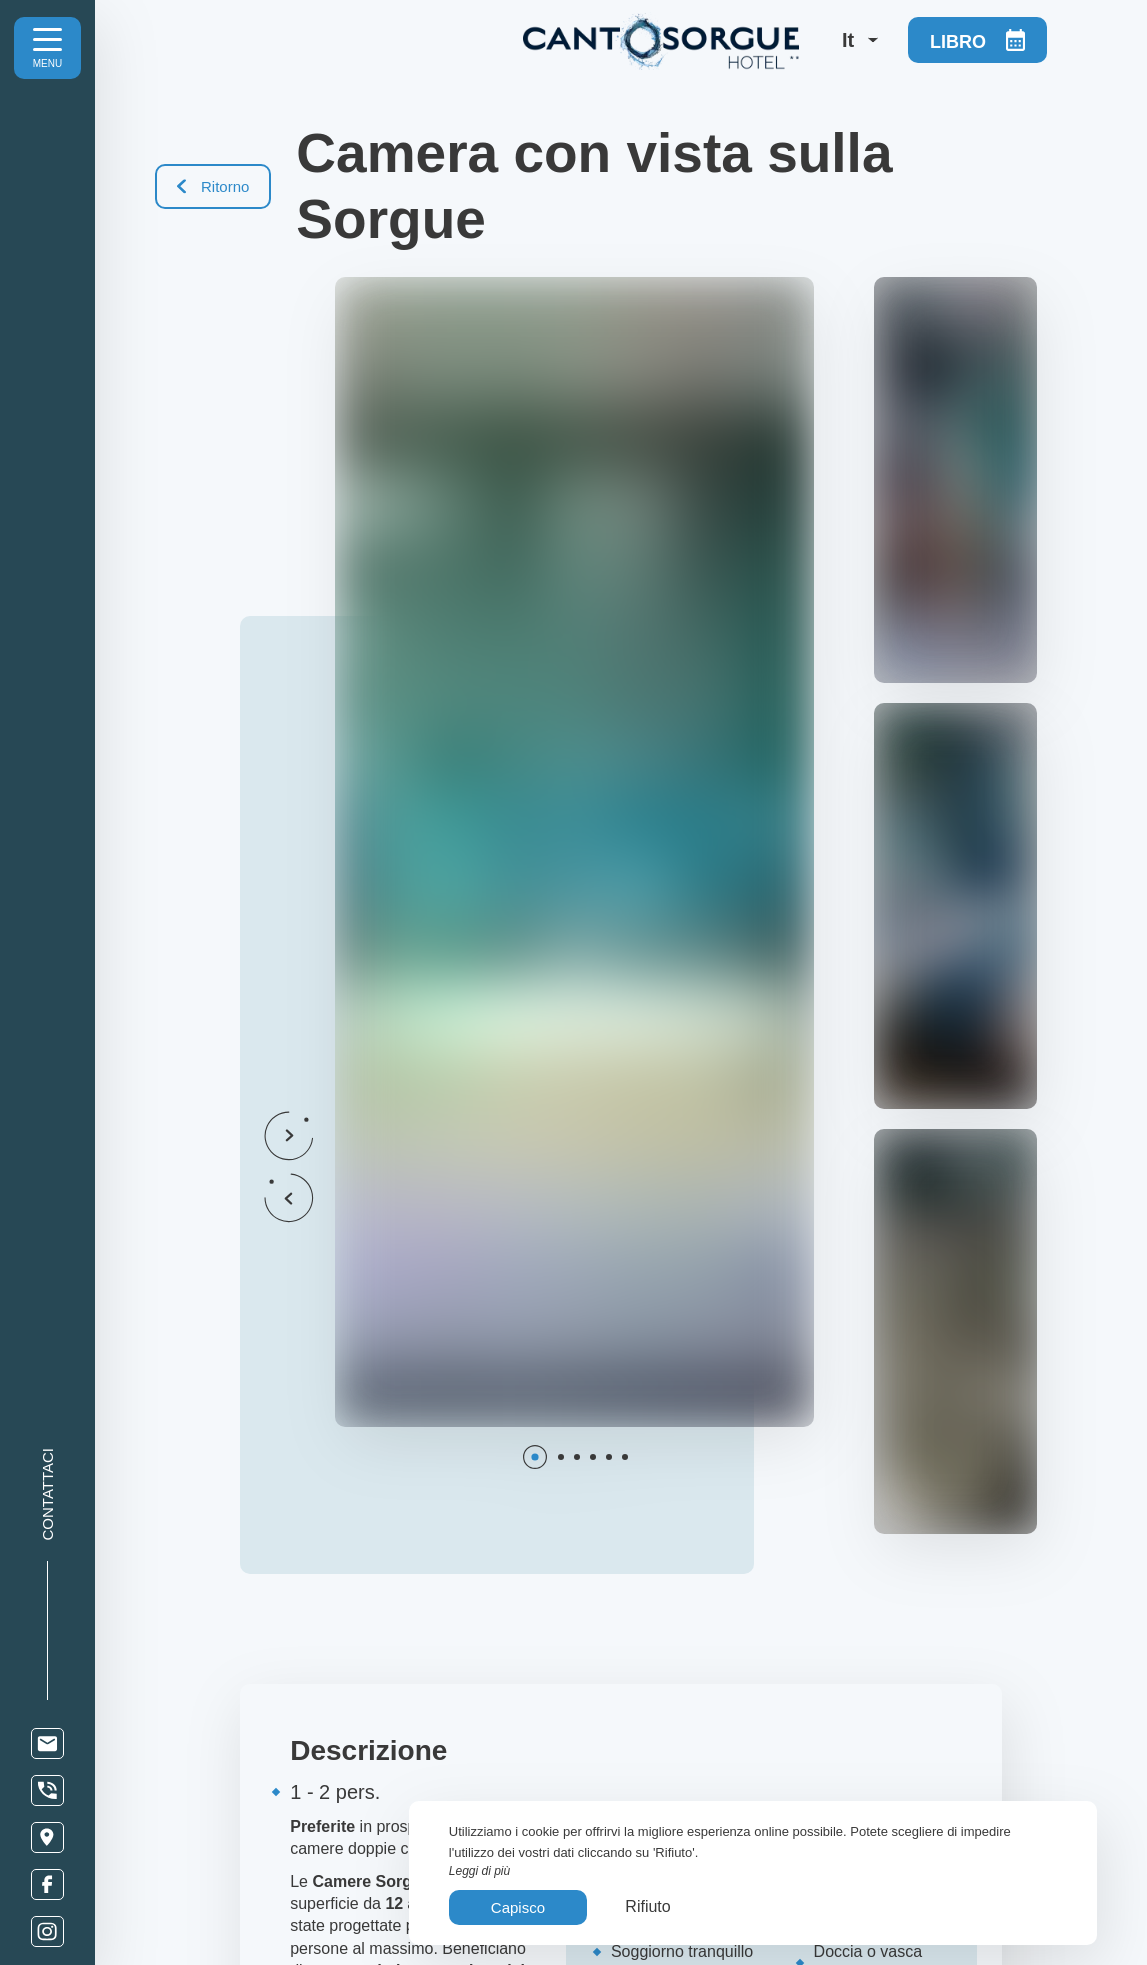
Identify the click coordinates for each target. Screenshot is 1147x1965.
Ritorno (213, 186)
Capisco (518, 1907)
